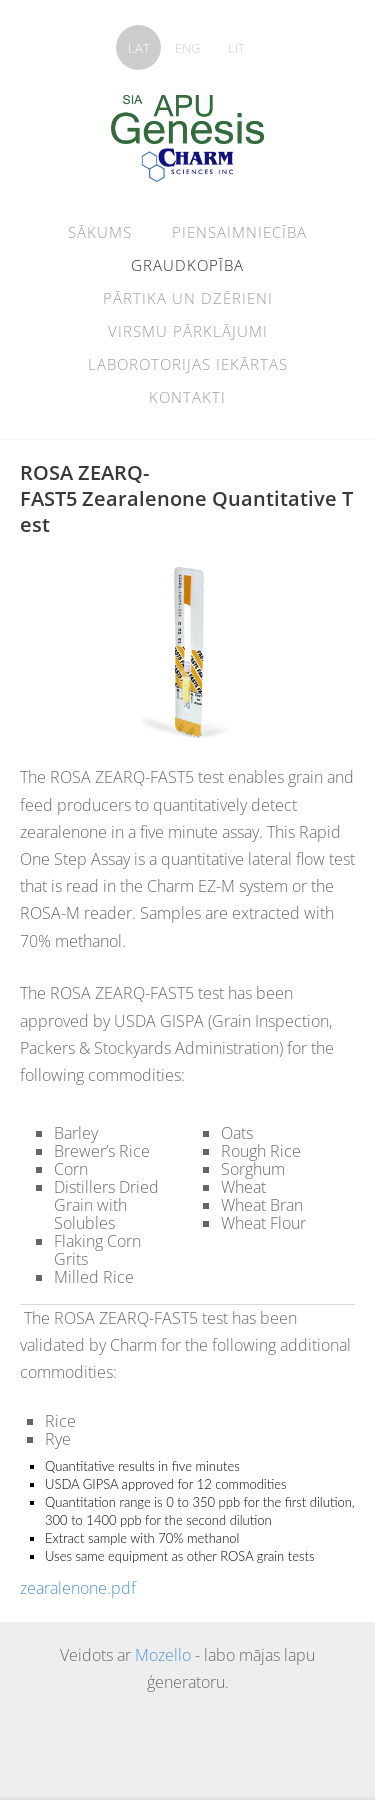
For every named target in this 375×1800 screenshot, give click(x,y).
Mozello (163, 1655)
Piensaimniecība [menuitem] (239, 232)
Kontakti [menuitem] (187, 397)
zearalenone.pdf (78, 1588)
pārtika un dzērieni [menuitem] (188, 298)
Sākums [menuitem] (100, 232)
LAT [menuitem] (139, 48)
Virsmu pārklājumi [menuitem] (188, 331)
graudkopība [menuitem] (187, 265)
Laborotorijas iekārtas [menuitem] (188, 364)
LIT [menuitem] (236, 48)
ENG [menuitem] (187, 48)
